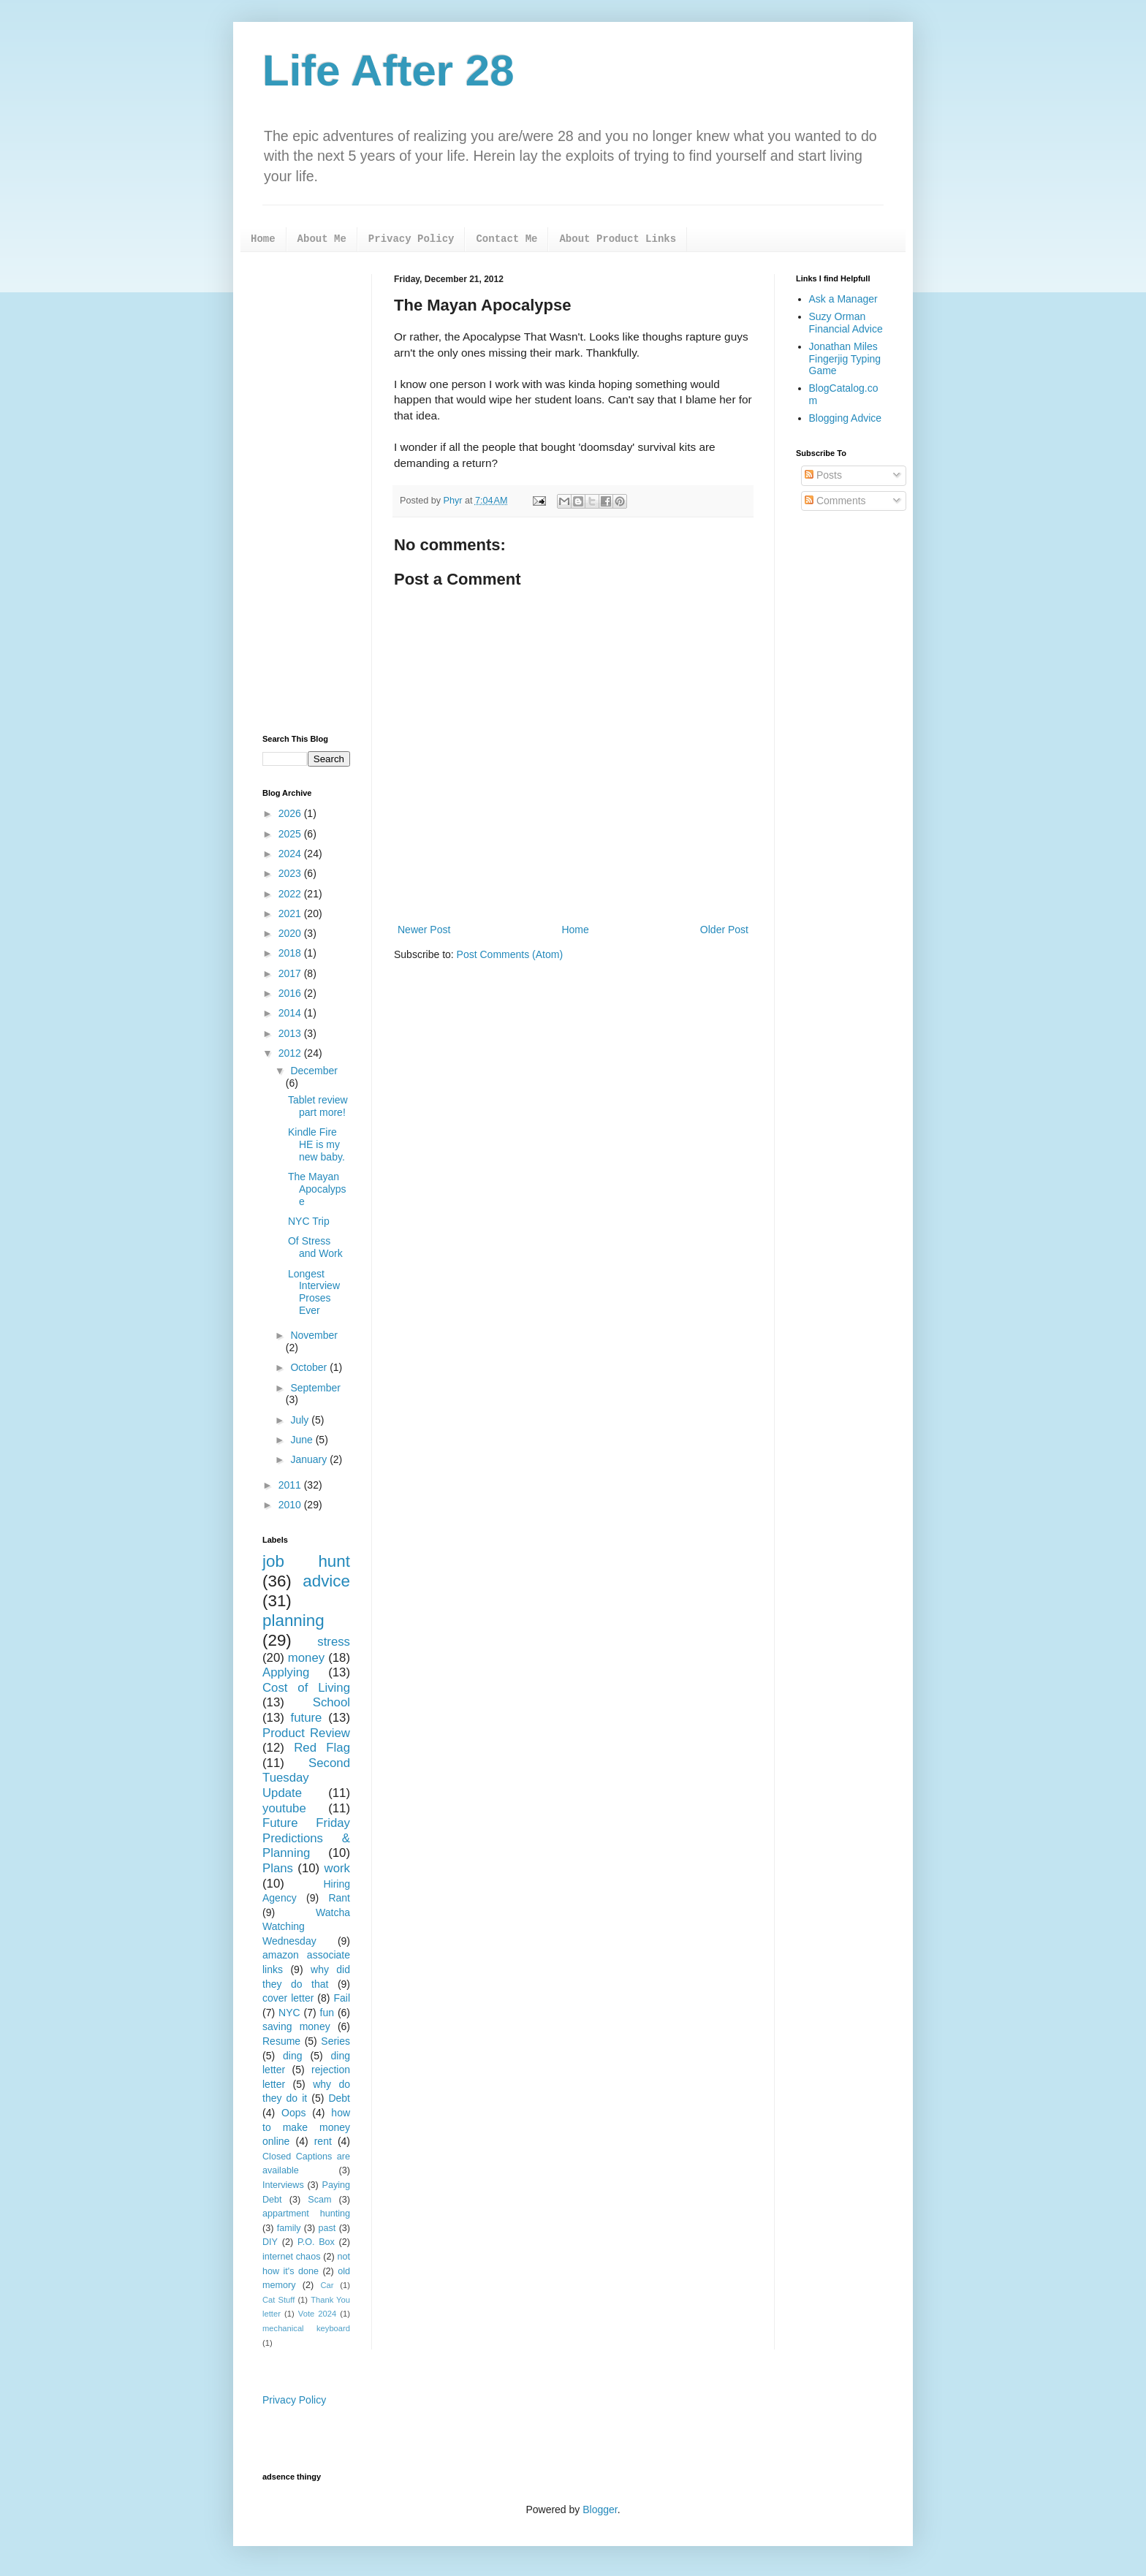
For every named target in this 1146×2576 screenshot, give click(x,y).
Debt (339, 2098)
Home (263, 239)
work (337, 1868)
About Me (321, 239)
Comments (835, 500)
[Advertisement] (306, 493)
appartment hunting (306, 2213)
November (314, 1335)
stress (333, 1642)
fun (327, 2012)
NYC (289, 2012)
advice (326, 1581)
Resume (281, 2041)
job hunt (306, 1561)
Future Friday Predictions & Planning (306, 1838)
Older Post (724, 929)
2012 (291, 1053)
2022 (291, 894)
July (300, 1420)
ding (292, 2056)
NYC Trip (309, 1221)
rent (323, 2141)
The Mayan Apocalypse (317, 1189)
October (310, 1367)
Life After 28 (388, 70)
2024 (291, 853)
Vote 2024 (317, 2313)
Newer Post (424, 929)
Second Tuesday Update (306, 1778)
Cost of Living (306, 1688)
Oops (293, 2113)
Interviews (283, 2185)
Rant (339, 1898)
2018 (291, 953)
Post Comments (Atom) (510, 954)
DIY (270, 2242)
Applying (285, 1672)
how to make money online (306, 2127)
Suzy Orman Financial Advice (846, 323)
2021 (291, 913)
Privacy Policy (411, 239)
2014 (291, 1013)
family (289, 2228)
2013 (291, 1033)
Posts (823, 475)
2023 (291, 873)
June (302, 1439)
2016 (291, 993)
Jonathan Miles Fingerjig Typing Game (845, 359)
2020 (291, 933)
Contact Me (506, 239)
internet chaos (291, 2257)
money (306, 1658)
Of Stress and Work (315, 1247)
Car (326, 2285)
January (310, 1459)
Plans (277, 1868)
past (327, 2228)
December (314, 1070)
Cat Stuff (278, 2299)
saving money (296, 2026)
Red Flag (322, 1748)
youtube (284, 1808)
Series (335, 2041)
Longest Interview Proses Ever (314, 1292)
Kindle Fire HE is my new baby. (316, 1144)
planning (293, 1620)
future (306, 1718)
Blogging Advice (845, 418)
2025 (291, 834)
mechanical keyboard (306, 2328)
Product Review (306, 1733)
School (331, 1702)
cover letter (288, 1998)
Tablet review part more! (318, 1106)
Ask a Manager (843, 299)
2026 (291, 813)
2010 (291, 1505)
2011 (291, 1485)
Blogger (600, 2509)
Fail (341, 1998)
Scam (319, 2200)
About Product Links (617, 239)
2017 (291, 973)
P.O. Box (316, 2242)
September (315, 1388)
